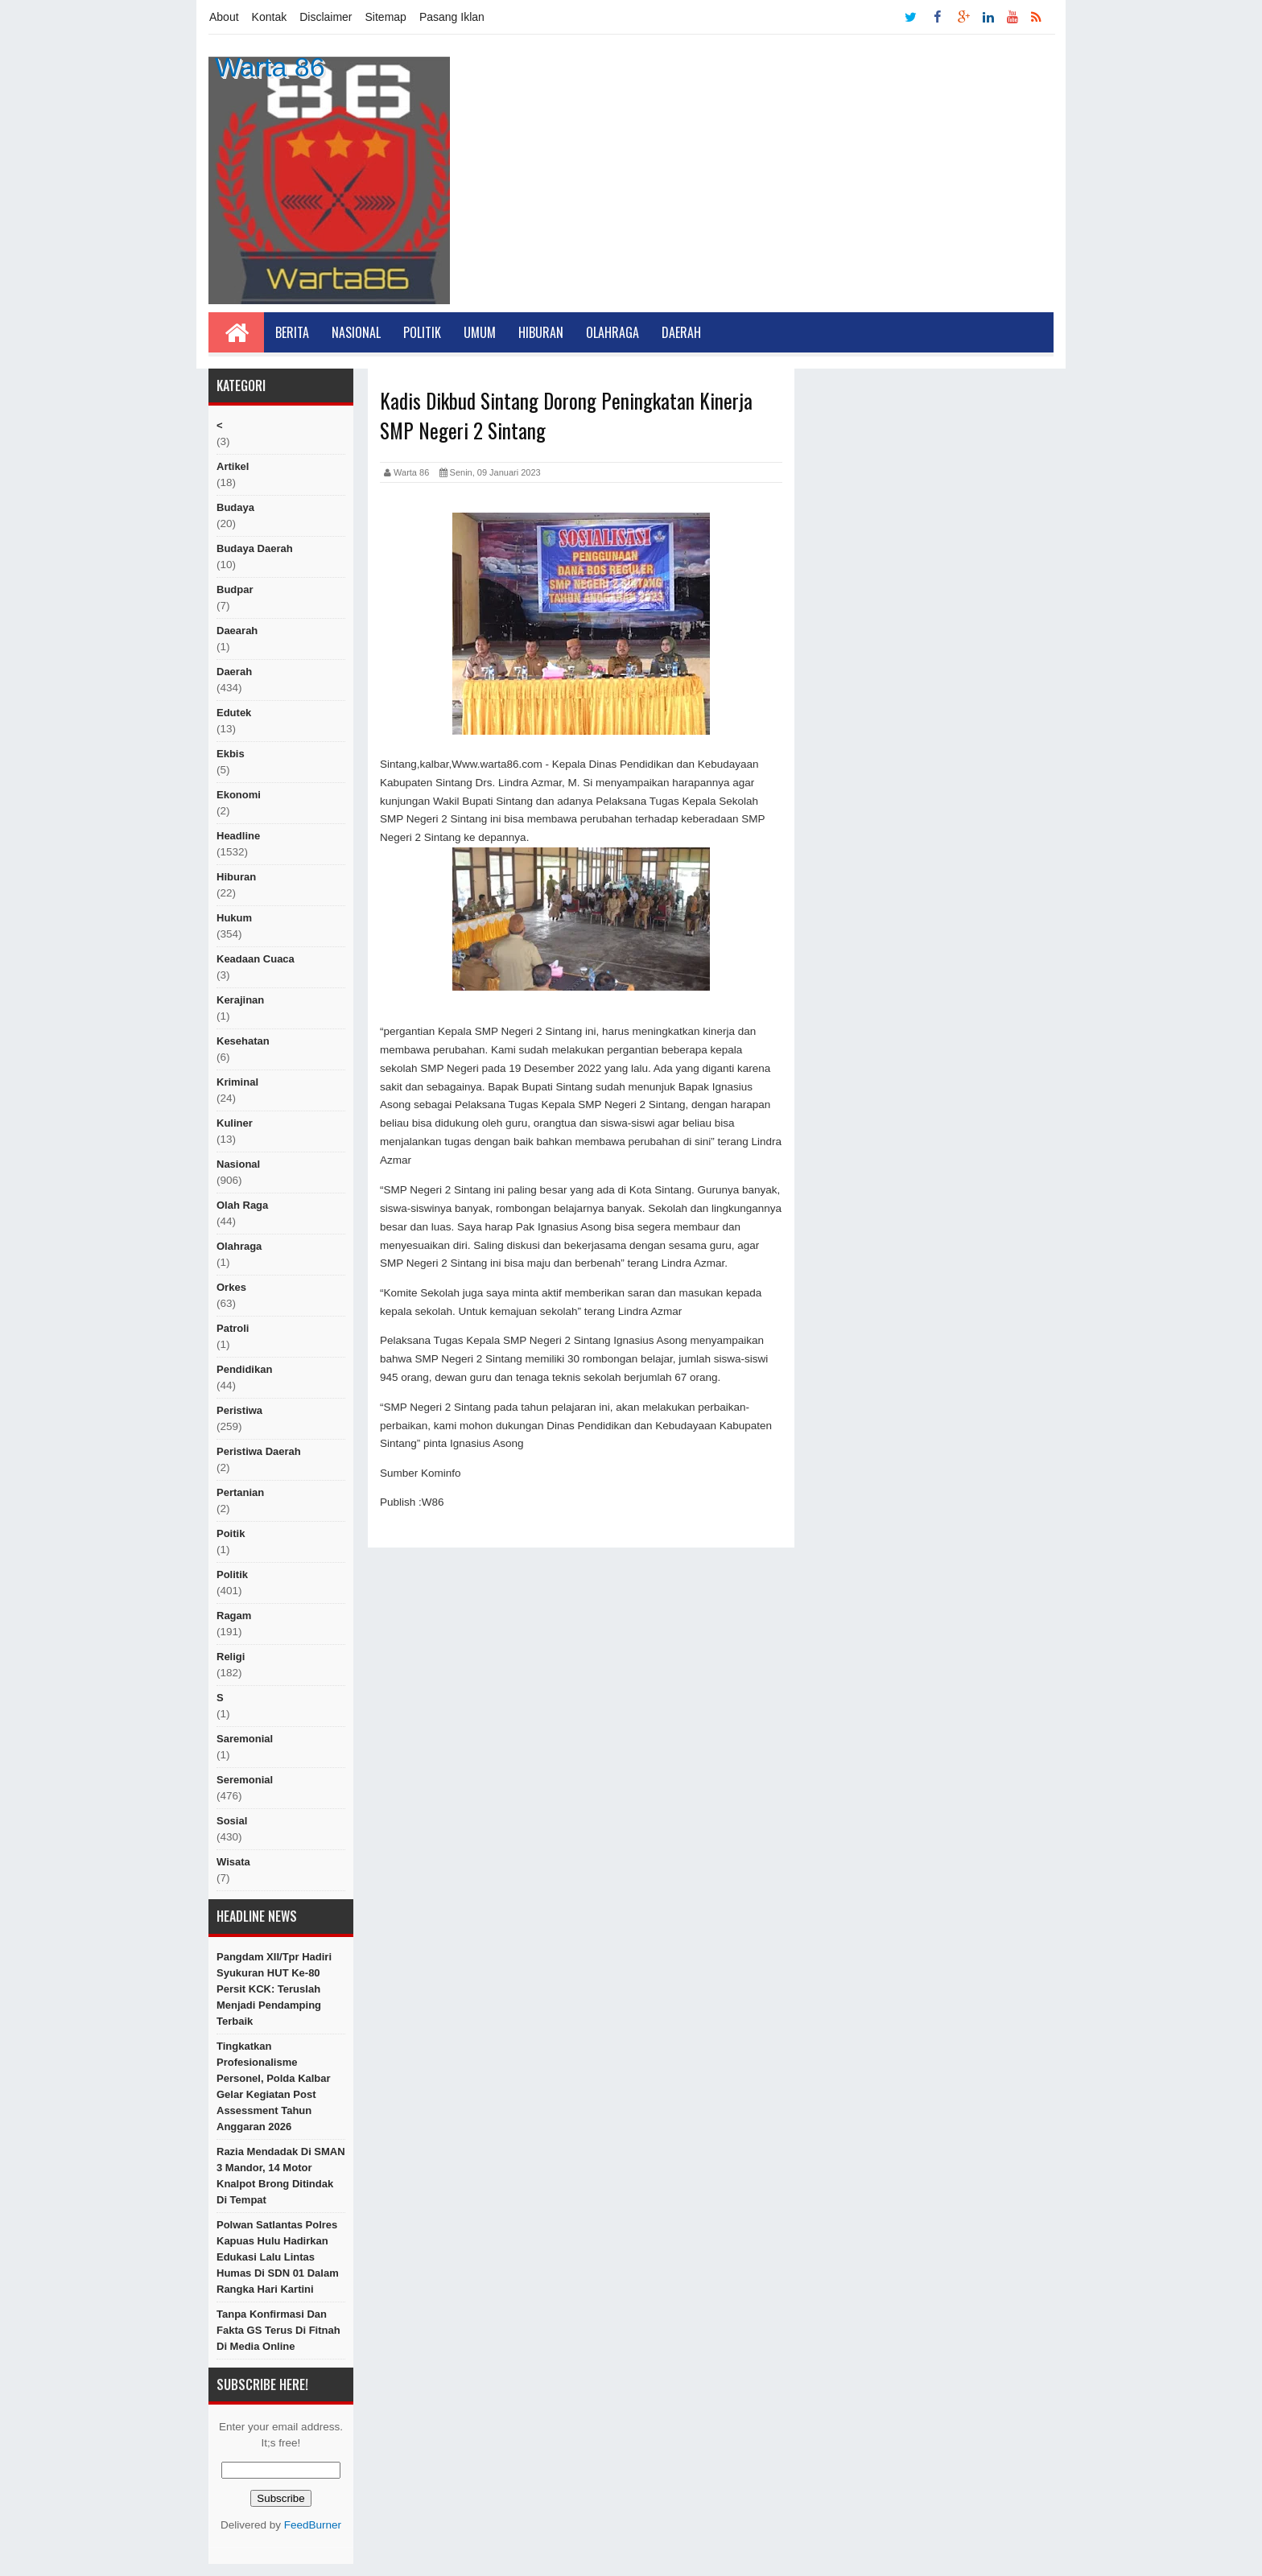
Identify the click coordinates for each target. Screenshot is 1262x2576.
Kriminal (237, 1082)
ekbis (231, 754)
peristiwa (239, 1410)
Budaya (235, 507)
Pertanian (240, 1492)
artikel (233, 466)
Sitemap (385, 16)
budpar (235, 589)
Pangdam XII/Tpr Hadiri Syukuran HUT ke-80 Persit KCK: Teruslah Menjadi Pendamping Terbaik (274, 1989)
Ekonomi (239, 795)
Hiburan (540, 332)
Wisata (233, 1862)
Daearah (237, 630)
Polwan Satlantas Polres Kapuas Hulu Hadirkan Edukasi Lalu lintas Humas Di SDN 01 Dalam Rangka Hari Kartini (278, 2257)
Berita (292, 332)
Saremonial (245, 1739)
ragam (234, 1615)
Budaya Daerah (255, 548)
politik (232, 1574)
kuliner (235, 1123)
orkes (231, 1287)
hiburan (236, 877)
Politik (422, 332)
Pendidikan (244, 1369)
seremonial (245, 1780)
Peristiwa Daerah (259, 1451)
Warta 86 (270, 67)
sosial (232, 1821)
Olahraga (612, 332)
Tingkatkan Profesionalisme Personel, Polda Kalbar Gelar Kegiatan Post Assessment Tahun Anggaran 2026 (274, 2086)
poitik (231, 1533)
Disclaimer (325, 16)
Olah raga (242, 1205)
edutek (234, 713)
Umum (480, 332)
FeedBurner (312, 2525)
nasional (238, 1164)
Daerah (681, 332)
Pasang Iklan (452, 16)
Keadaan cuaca (256, 959)
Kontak (269, 16)
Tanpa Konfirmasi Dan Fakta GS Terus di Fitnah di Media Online (278, 2330)
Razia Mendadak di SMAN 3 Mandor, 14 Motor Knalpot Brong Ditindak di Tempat (281, 2175)
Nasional (356, 332)
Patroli (233, 1328)
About (224, 16)
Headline (238, 836)
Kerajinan (240, 1000)
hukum (234, 918)
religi (231, 1657)
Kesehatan (243, 1041)
